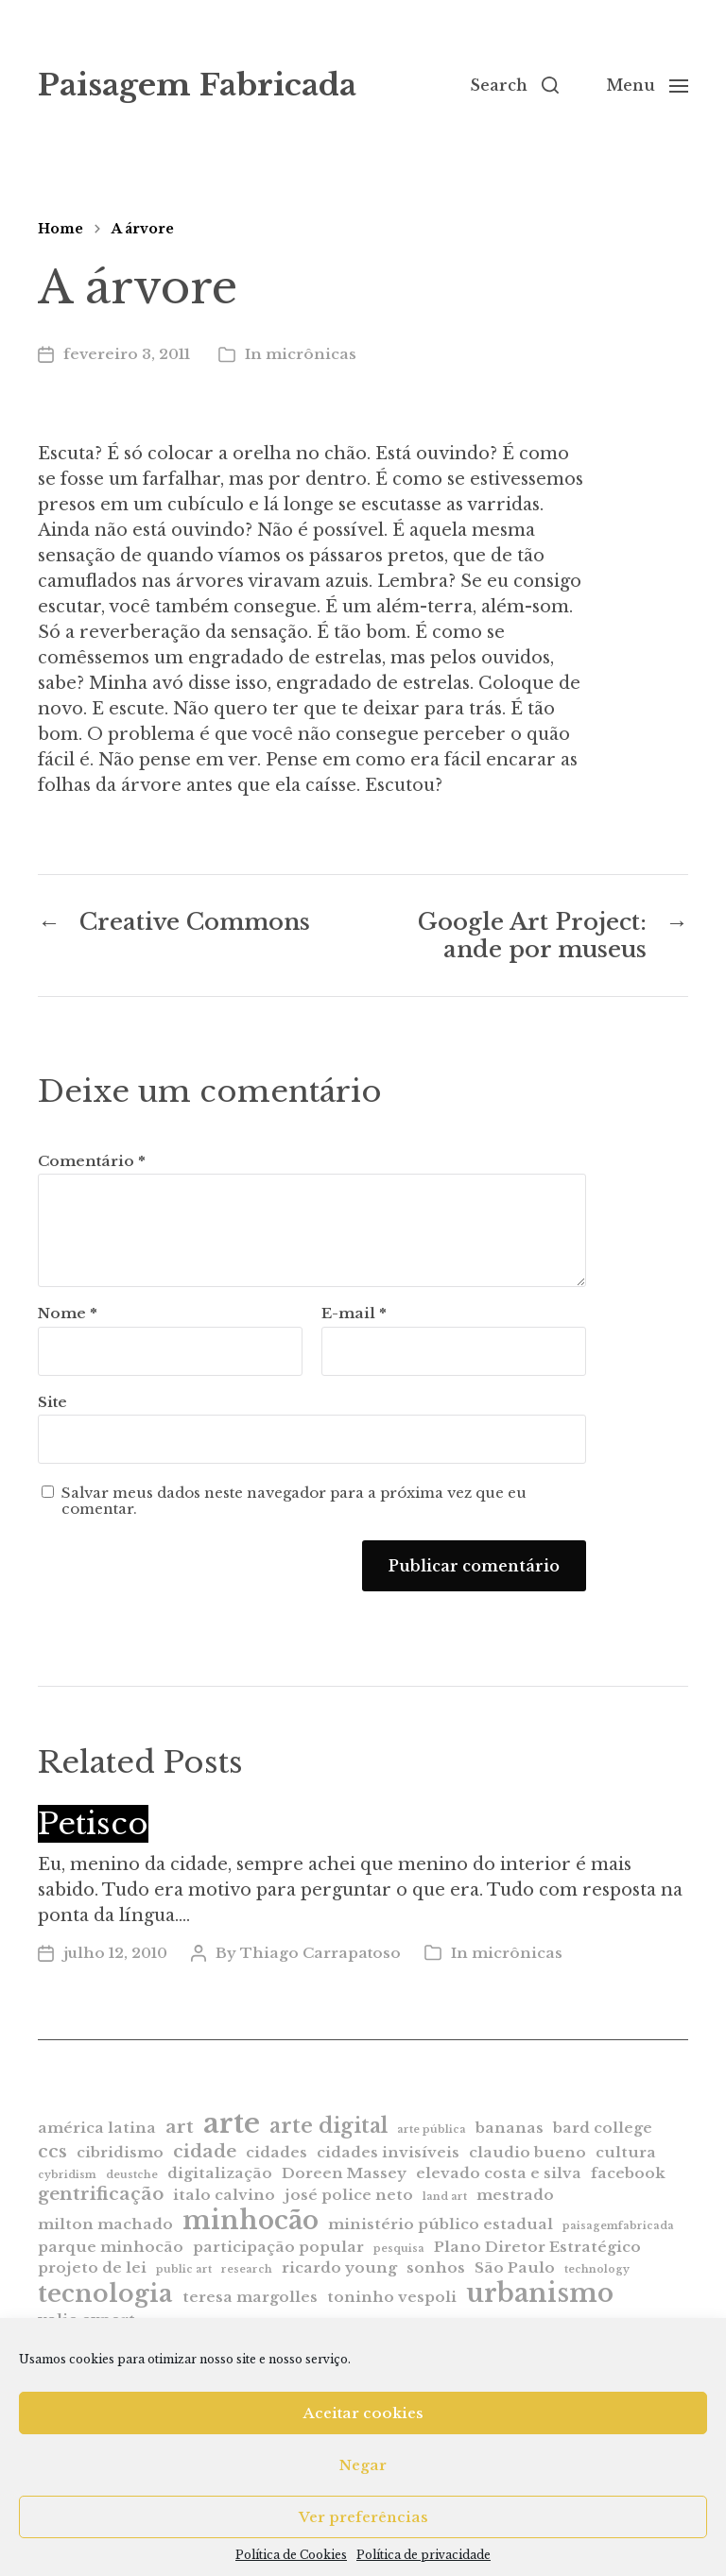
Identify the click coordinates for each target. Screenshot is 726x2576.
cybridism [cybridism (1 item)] (67, 2175)
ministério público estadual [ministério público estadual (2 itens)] (440, 2224)
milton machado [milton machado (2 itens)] (105, 2224)
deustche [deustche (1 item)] (132, 2175)
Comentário (92, 1162)
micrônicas (311, 354)
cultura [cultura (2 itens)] (626, 2152)
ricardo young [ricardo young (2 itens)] (339, 2267)
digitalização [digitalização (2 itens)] (219, 2173)
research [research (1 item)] (246, 2269)
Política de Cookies (291, 2555)
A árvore (143, 228)
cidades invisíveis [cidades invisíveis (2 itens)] (388, 2152)
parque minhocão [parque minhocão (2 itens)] (110, 2247)
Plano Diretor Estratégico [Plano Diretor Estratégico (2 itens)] (537, 2247)
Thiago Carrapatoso (320, 1953)
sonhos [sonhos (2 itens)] (435, 2267)
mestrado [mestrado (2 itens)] (515, 2195)
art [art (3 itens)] (179, 2127)
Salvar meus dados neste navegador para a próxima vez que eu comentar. (294, 1501)
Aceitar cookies (363, 2413)
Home (60, 228)
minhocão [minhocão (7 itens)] (250, 2220)
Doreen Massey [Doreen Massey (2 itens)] (344, 2173)
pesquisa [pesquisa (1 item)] (398, 2248)
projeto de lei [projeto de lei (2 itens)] (92, 2267)
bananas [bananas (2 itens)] (509, 2128)
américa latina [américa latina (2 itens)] (97, 2128)
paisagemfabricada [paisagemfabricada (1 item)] (618, 2226)
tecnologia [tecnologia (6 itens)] (105, 2293)
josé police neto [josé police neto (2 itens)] (349, 2195)
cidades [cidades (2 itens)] (276, 2152)
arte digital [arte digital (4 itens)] (328, 2125)
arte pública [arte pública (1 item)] (431, 2129)
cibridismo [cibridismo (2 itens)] (120, 2152)
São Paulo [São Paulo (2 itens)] (515, 2267)
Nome (67, 1314)
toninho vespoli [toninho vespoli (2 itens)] (392, 2297)
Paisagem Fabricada (197, 85)
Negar (363, 2465)
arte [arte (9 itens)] (231, 2123)
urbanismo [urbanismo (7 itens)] (540, 2293)
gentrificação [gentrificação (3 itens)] (101, 2194)
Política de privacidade (423, 2555)
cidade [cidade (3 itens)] (204, 2151)
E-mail (354, 1314)
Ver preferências (363, 2517)
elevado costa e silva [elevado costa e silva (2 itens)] (498, 2173)
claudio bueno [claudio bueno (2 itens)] (527, 2152)
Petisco (93, 1824)
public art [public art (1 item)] (184, 2269)
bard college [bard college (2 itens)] (602, 2128)
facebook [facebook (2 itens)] (628, 2173)
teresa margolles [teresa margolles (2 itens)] (250, 2297)
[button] (514, 85)
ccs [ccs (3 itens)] (52, 2151)
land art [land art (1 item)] (445, 2196)
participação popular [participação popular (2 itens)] (278, 2247)
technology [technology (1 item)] (597, 2269)
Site (52, 1402)
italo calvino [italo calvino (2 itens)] (224, 2195)
